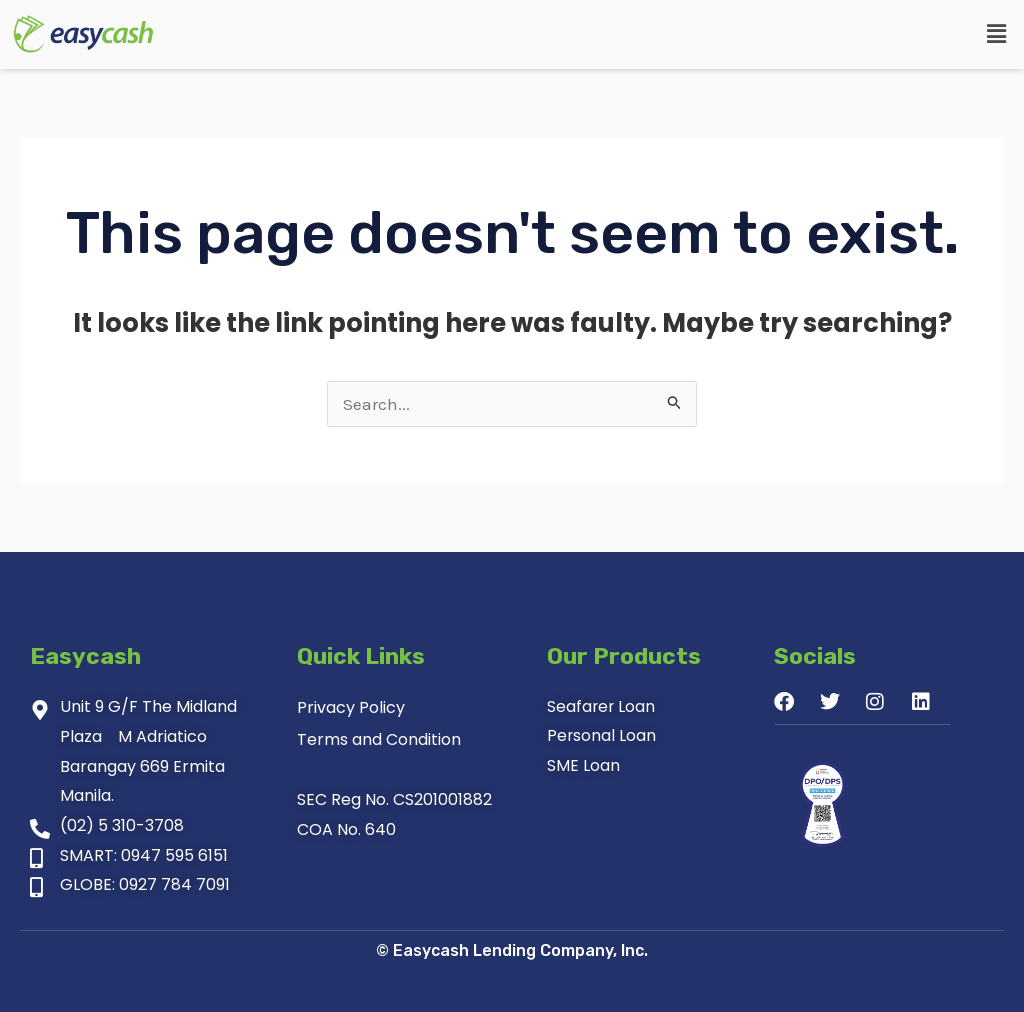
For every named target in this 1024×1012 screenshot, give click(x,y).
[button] (997, 34)
